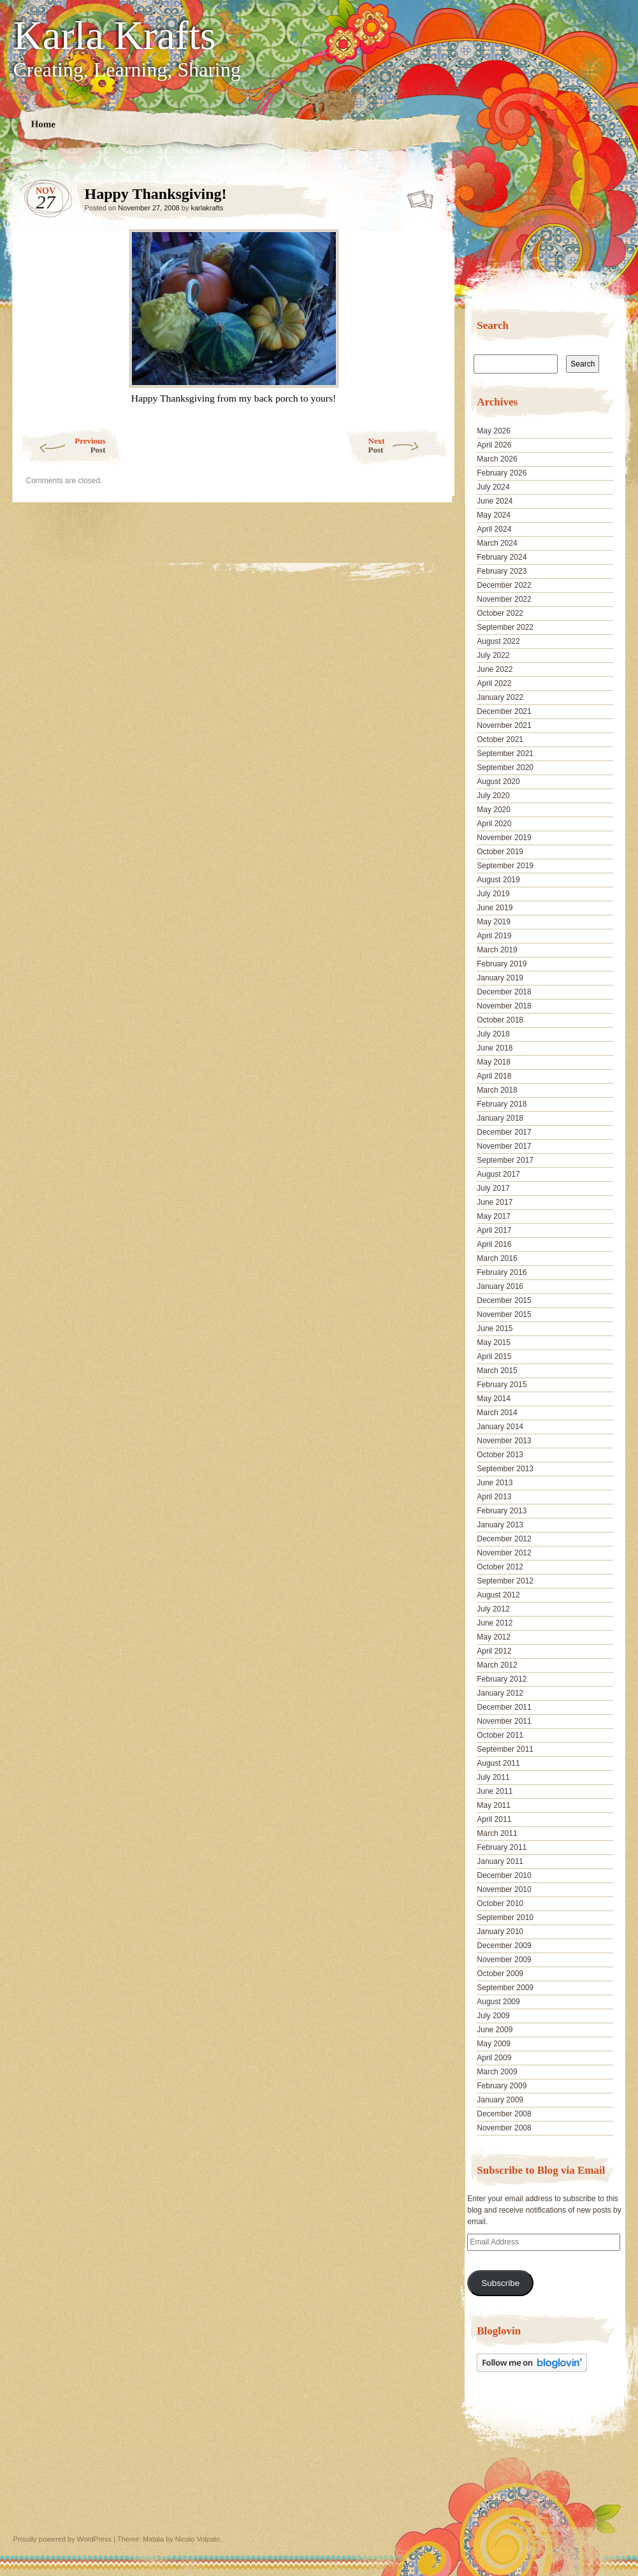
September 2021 (505, 753)
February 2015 (501, 1384)
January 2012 (500, 1693)
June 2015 (494, 1328)
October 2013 (500, 1454)
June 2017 (494, 1202)
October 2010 (500, 1903)
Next (408, 445)
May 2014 (494, 1398)
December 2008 (504, 2113)
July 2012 (493, 1609)
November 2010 (504, 1889)
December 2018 (504, 991)
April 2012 (494, 1651)
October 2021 (500, 739)
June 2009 (494, 2029)
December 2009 (504, 1945)
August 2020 (498, 781)
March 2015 (497, 1370)
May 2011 (494, 1805)
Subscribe (500, 2283)
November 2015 (504, 1314)
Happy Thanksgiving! (421, 197)
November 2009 (504, 1959)
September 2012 (505, 1580)
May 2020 (494, 809)
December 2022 (504, 585)
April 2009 (494, 2057)
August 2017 (498, 1174)
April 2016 (494, 1244)
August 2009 (498, 2001)
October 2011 (500, 1735)
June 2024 (494, 501)
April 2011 (494, 1819)
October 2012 (500, 1566)
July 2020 (493, 795)
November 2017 (504, 1146)
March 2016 (497, 1258)
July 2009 (493, 2015)
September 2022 (505, 627)
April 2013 (494, 1496)
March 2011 (497, 1833)
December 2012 (504, 1538)
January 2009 (500, 2099)
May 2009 (494, 2043)
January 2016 (500, 1286)
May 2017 (494, 1216)
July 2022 (493, 655)
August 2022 (498, 641)
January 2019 (500, 977)
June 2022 (494, 669)
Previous (63, 445)
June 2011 (494, 1791)
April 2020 (494, 823)
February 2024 (501, 557)
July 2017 (493, 1188)
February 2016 (501, 1272)
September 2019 (505, 865)
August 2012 (498, 1594)
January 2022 (500, 697)
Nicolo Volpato (197, 2539)
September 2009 (505, 1987)
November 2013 (504, 1440)
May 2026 (494, 430)
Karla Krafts (114, 35)
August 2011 (498, 1763)
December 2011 (504, 1707)
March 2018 (497, 1090)
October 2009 (500, 1973)
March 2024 (497, 543)
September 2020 (505, 767)
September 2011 (505, 1749)
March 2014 (497, 1412)
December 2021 (504, 711)
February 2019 (501, 963)
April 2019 (494, 935)
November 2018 (504, 1005)
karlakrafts (207, 208)
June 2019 (494, 907)
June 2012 (494, 1623)
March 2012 (497, 1665)
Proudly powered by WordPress (62, 2539)
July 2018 (493, 1034)
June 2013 (494, 1482)
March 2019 (497, 949)
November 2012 (504, 1552)
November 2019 (504, 837)
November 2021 (504, 725)
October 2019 (500, 851)
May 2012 (494, 1637)
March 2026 (497, 459)
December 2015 (504, 1300)
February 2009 (501, 2085)
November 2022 (504, 599)
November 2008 (504, 2127)
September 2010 (505, 1917)
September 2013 (505, 1468)
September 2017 (505, 1160)
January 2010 (500, 1931)
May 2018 (494, 1062)
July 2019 (493, 893)
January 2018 (500, 1118)
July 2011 (493, 1777)
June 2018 (494, 1048)
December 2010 (504, 1875)
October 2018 (500, 1019)
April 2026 (494, 444)
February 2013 (501, 1510)
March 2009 (497, 2071)
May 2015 (494, 1342)
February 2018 (501, 1104)
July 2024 (493, 487)
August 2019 (498, 879)
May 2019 (494, 921)
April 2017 (494, 1230)
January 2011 (500, 1861)
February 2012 (501, 1679)
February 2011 (501, 1847)
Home (43, 124)
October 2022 (500, 613)
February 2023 (501, 571)
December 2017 (504, 1132)
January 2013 (500, 1524)
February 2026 (501, 473)
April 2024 (494, 529)
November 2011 (504, 1721)
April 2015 (494, 1356)
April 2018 (494, 1076)
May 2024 (494, 515)
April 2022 (494, 683)
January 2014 (500, 1426)
